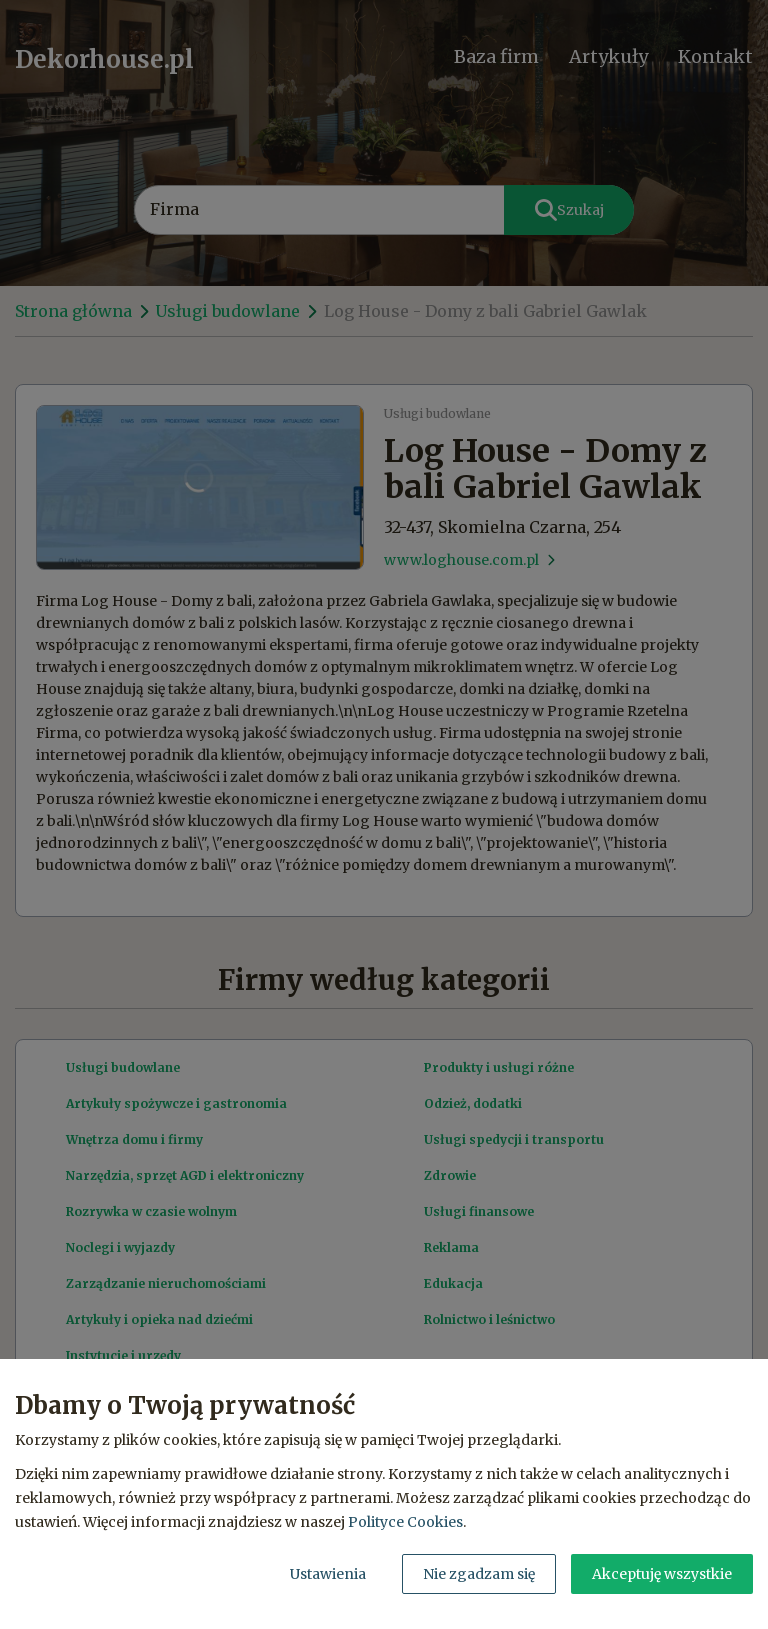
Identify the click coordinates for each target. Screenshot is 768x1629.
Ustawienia (328, 1574)
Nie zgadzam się (479, 1574)
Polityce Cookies (405, 1522)
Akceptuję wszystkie (662, 1574)
